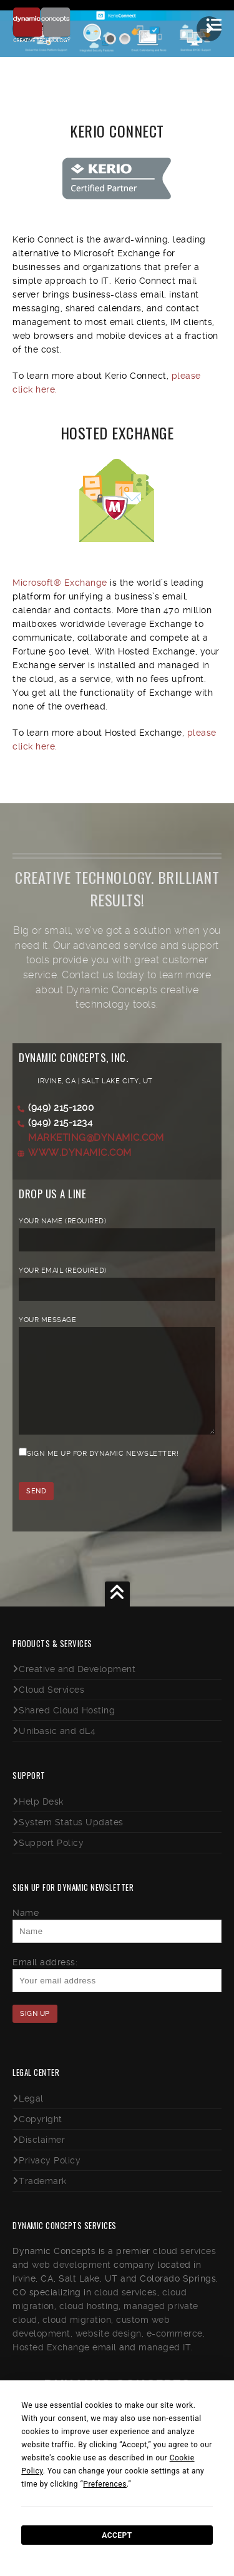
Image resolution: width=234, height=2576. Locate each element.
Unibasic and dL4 (57, 1750)
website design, (110, 2352)
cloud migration (77, 2338)
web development (71, 2283)
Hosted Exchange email (64, 2366)
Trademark (43, 2200)
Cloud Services (51, 1708)
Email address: (44, 1981)
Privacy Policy (49, 2179)
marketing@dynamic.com (96, 1137)
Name (25, 1932)
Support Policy (51, 1862)
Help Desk (41, 1820)
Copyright (40, 2138)
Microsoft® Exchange (59, 583)
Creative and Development (77, 1688)
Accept (117, 2535)
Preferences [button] (105, 2484)
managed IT (165, 2366)
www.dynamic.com (80, 1152)
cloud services (184, 2270)
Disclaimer (42, 2158)
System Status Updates (71, 1841)
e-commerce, (176, 2352)
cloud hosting (89, 2325)
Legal (31, 2117)
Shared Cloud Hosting (67, 1729)
